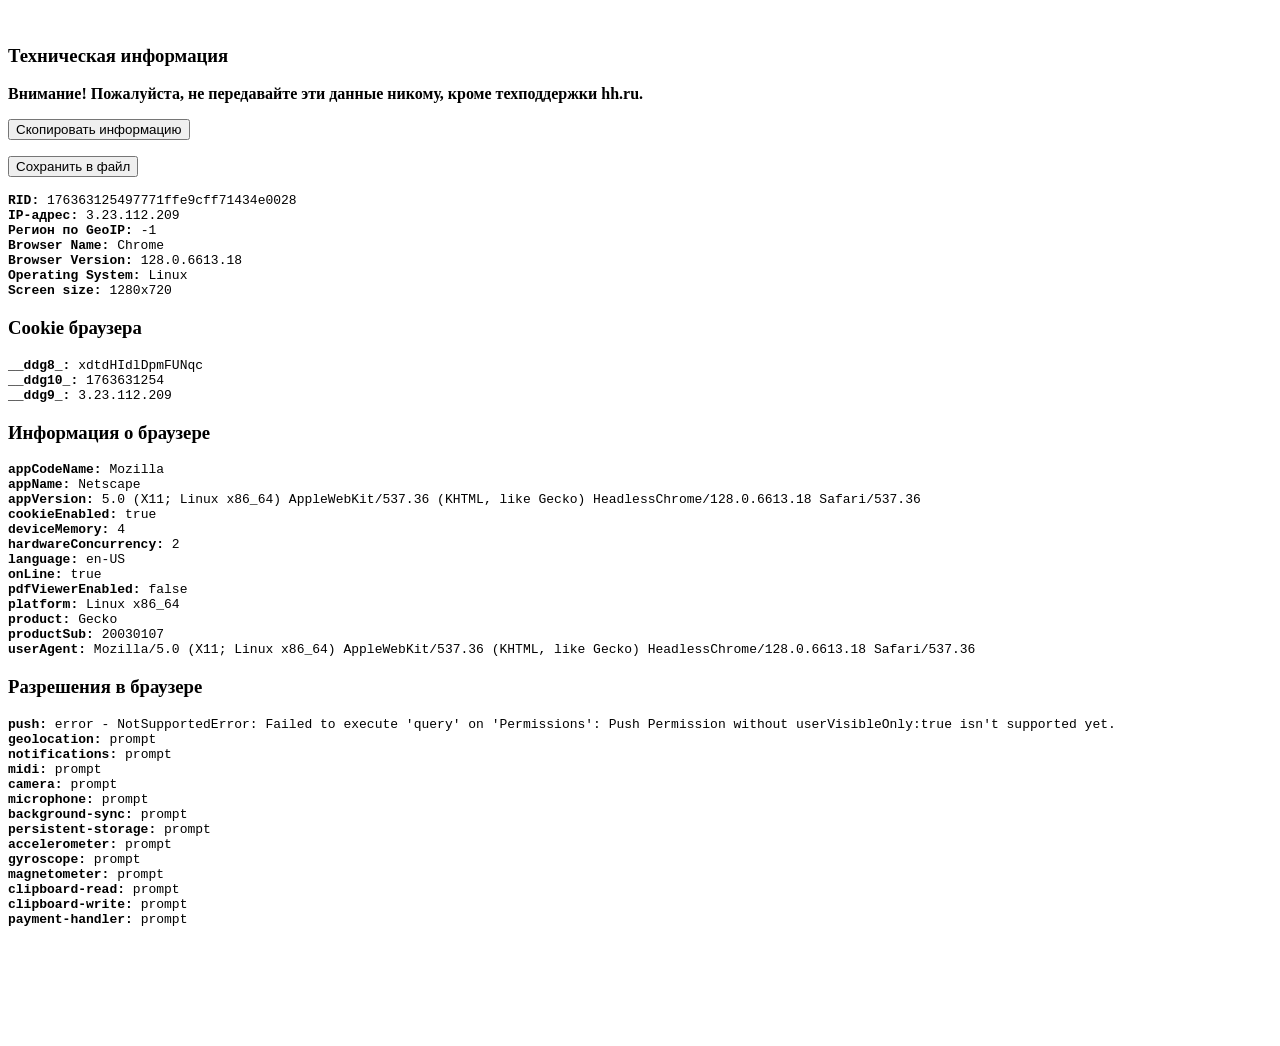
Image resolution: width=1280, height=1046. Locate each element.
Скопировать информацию (99, 129)
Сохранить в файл (73, 166)
